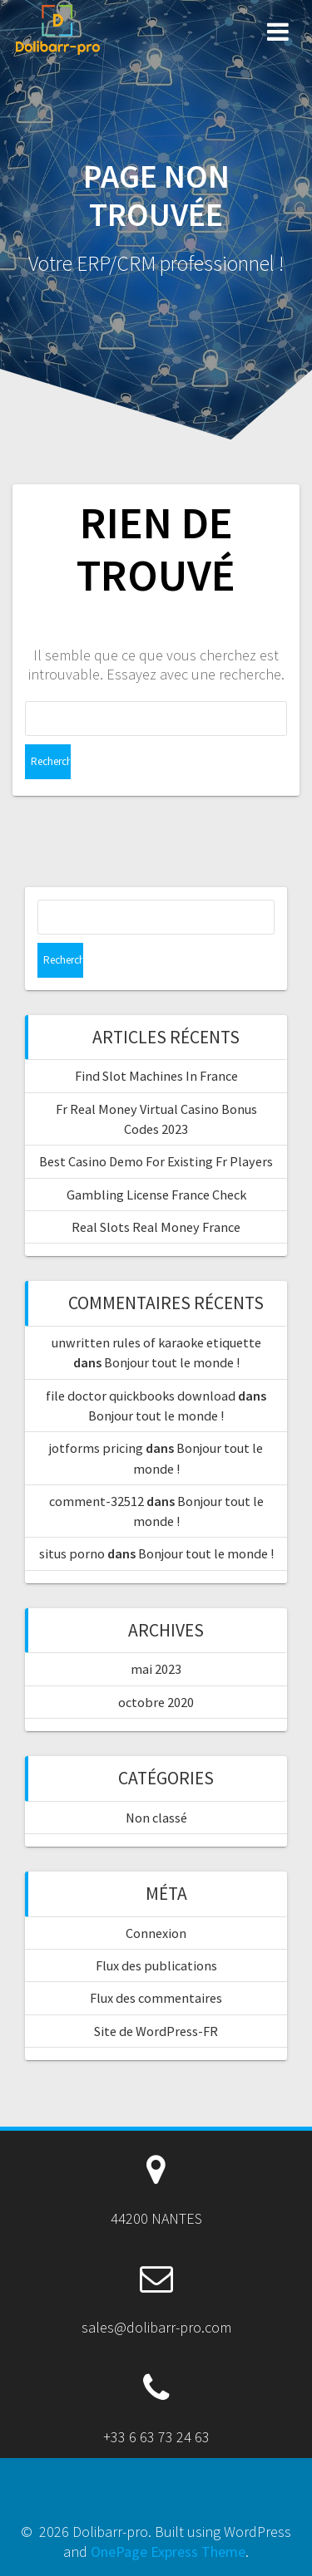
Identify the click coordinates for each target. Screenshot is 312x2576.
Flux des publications (156, 1965)
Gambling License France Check (156, 1194)
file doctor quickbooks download (140, 1395)
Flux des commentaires (156, 1998)
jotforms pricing (96, 1448)
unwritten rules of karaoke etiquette (156, 1342)
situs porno (72, 1553)
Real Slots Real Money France (156, 1227)
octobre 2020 (156, 1702)
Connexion (156, 1933)
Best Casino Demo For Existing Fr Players (156, 1161)
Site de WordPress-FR (156, 2031)
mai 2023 (156, 1669)
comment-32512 (96, 1501)
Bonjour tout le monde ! (172, 1362)
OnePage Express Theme (168, 2551)
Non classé (156, 1817)
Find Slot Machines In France (156, 1075)
